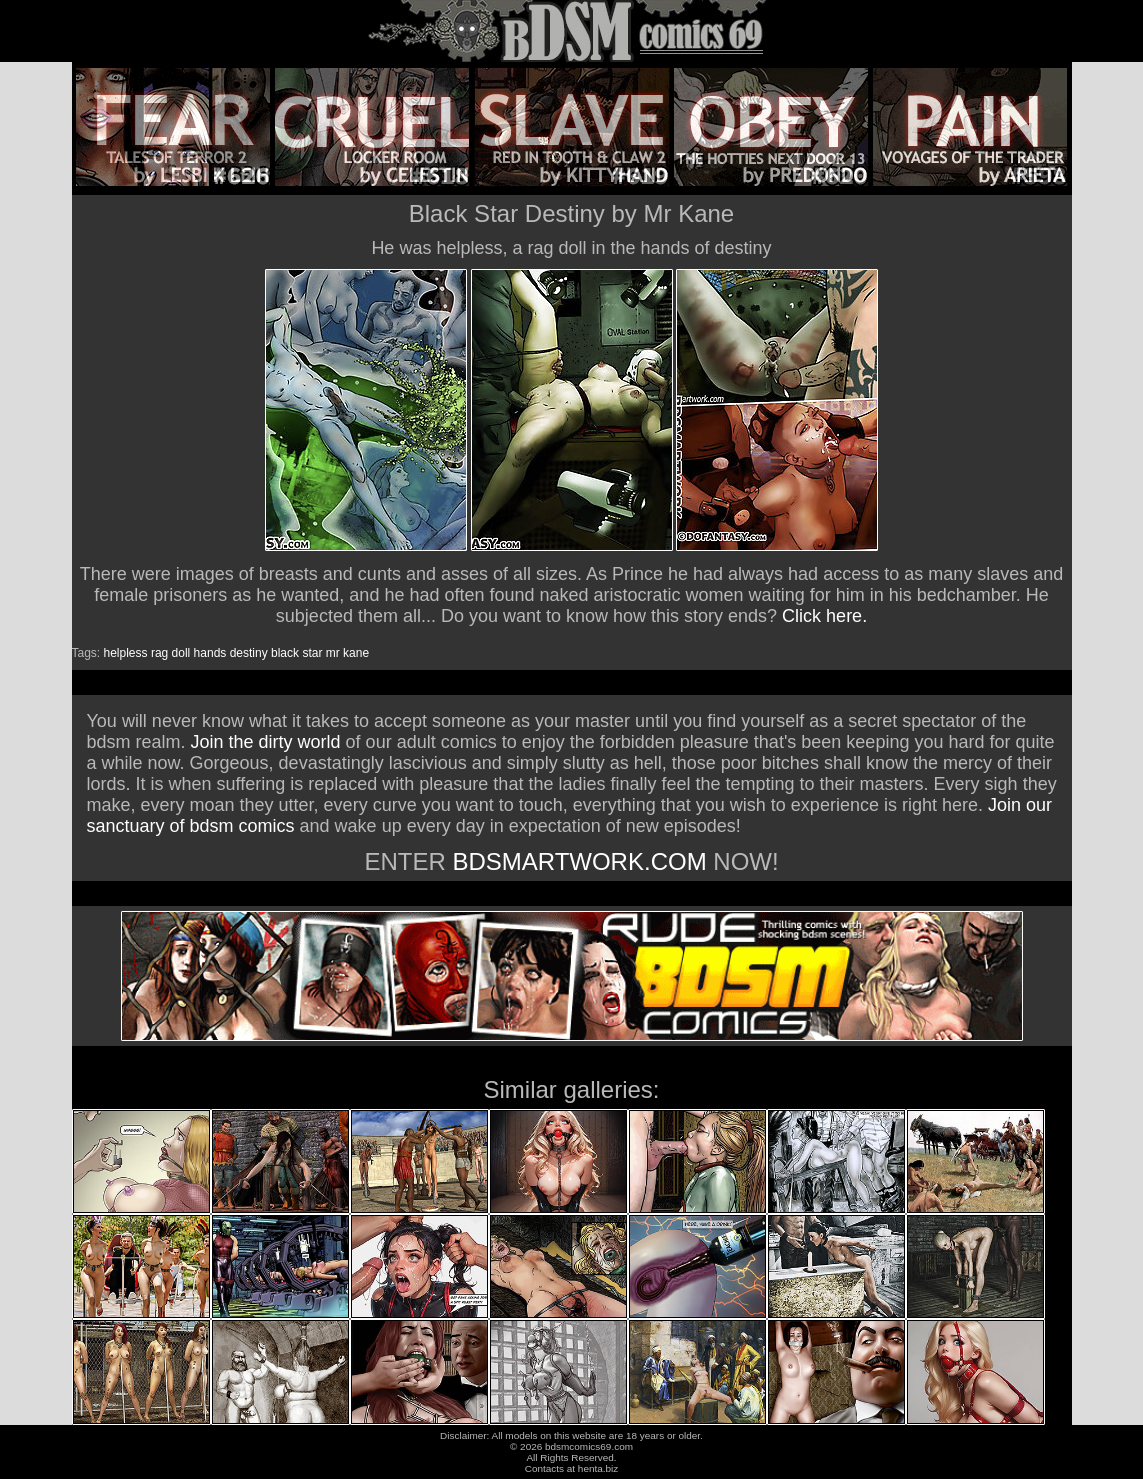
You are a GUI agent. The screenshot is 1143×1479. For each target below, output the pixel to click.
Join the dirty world (266, 742)
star (312, 653)
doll (181, 653)
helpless (126, 653)
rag (159, 653)
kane (356, 653)
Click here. (824, 616)
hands (210, 653)
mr (333, 653)
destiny (249, 653)
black (285, 653)
